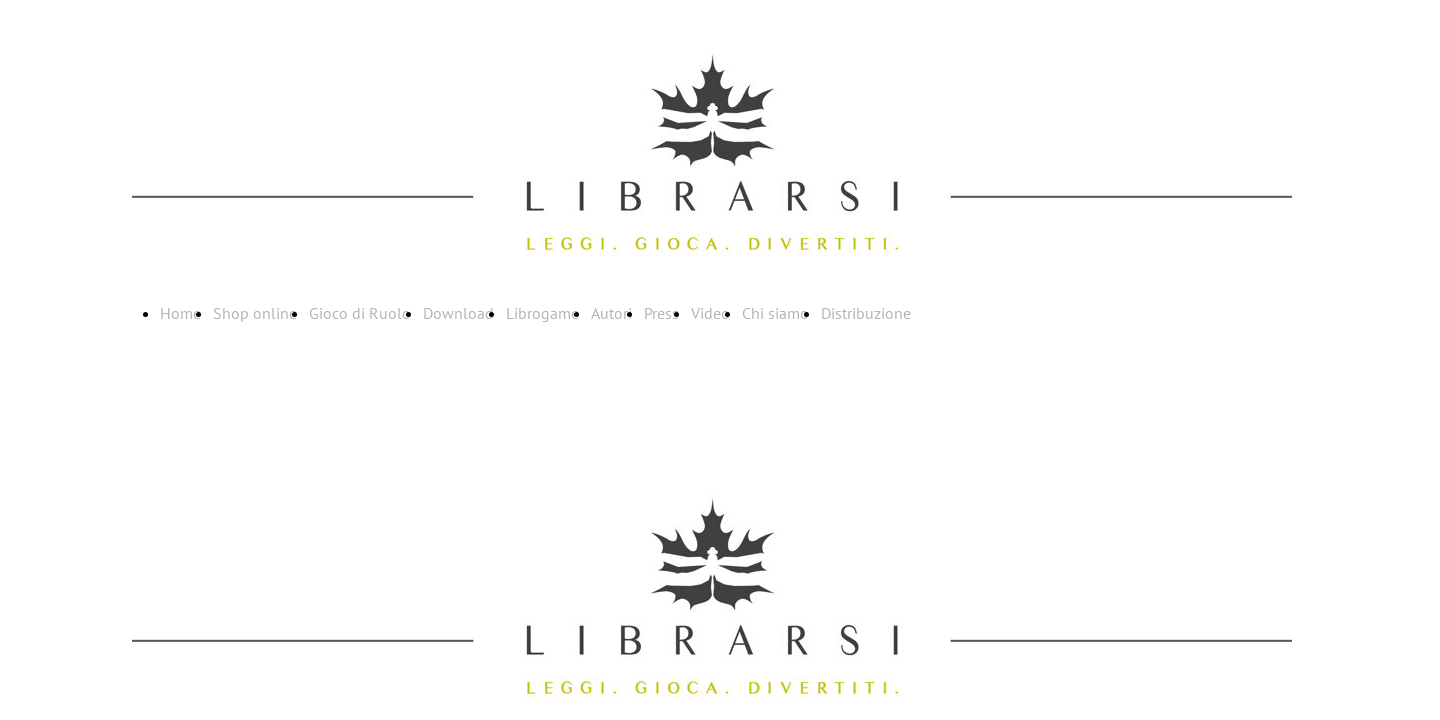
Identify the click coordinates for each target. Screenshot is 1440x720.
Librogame (542, 313)
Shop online (255, 313)
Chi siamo (775, 313)
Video (710, 313)
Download (458, 313)
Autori (611, 313)
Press (661, 313)
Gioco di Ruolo (360, 313)
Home (180, 313)
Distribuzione (866, 313)
